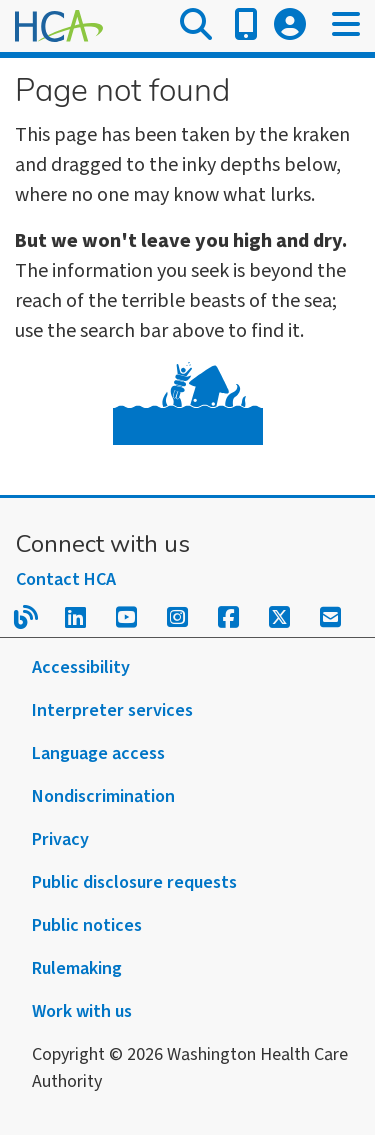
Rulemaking (77, 968)
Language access (98, 753)
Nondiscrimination (103, 796)
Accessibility (81, 667)
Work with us (82, 1011)
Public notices (87, 925)
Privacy (60, 839)
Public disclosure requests (134, 882)
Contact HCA (66, 579)
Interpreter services (112, 710)
